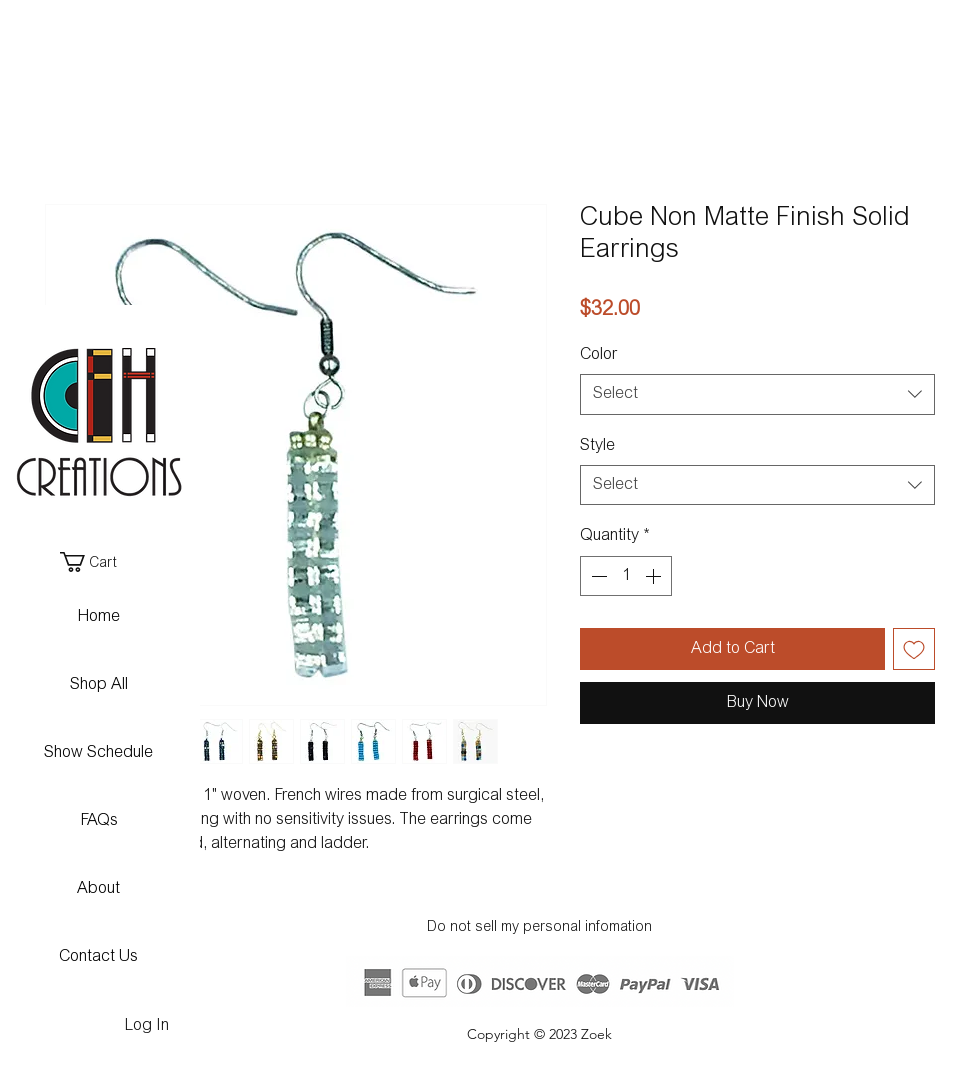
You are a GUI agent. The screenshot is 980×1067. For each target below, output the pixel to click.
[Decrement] (597, 576)
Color (598, 355)
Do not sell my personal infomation (539, 928)
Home (99, 617)
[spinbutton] (626, 576)
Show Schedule (98, 753)
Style (597, 446)
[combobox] (757, 394)
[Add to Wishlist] (914, 649)
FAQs (99, 821)
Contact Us (98, 957)
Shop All (99, 685)
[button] (97, 562)
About (98, 889)
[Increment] (655, 576)
